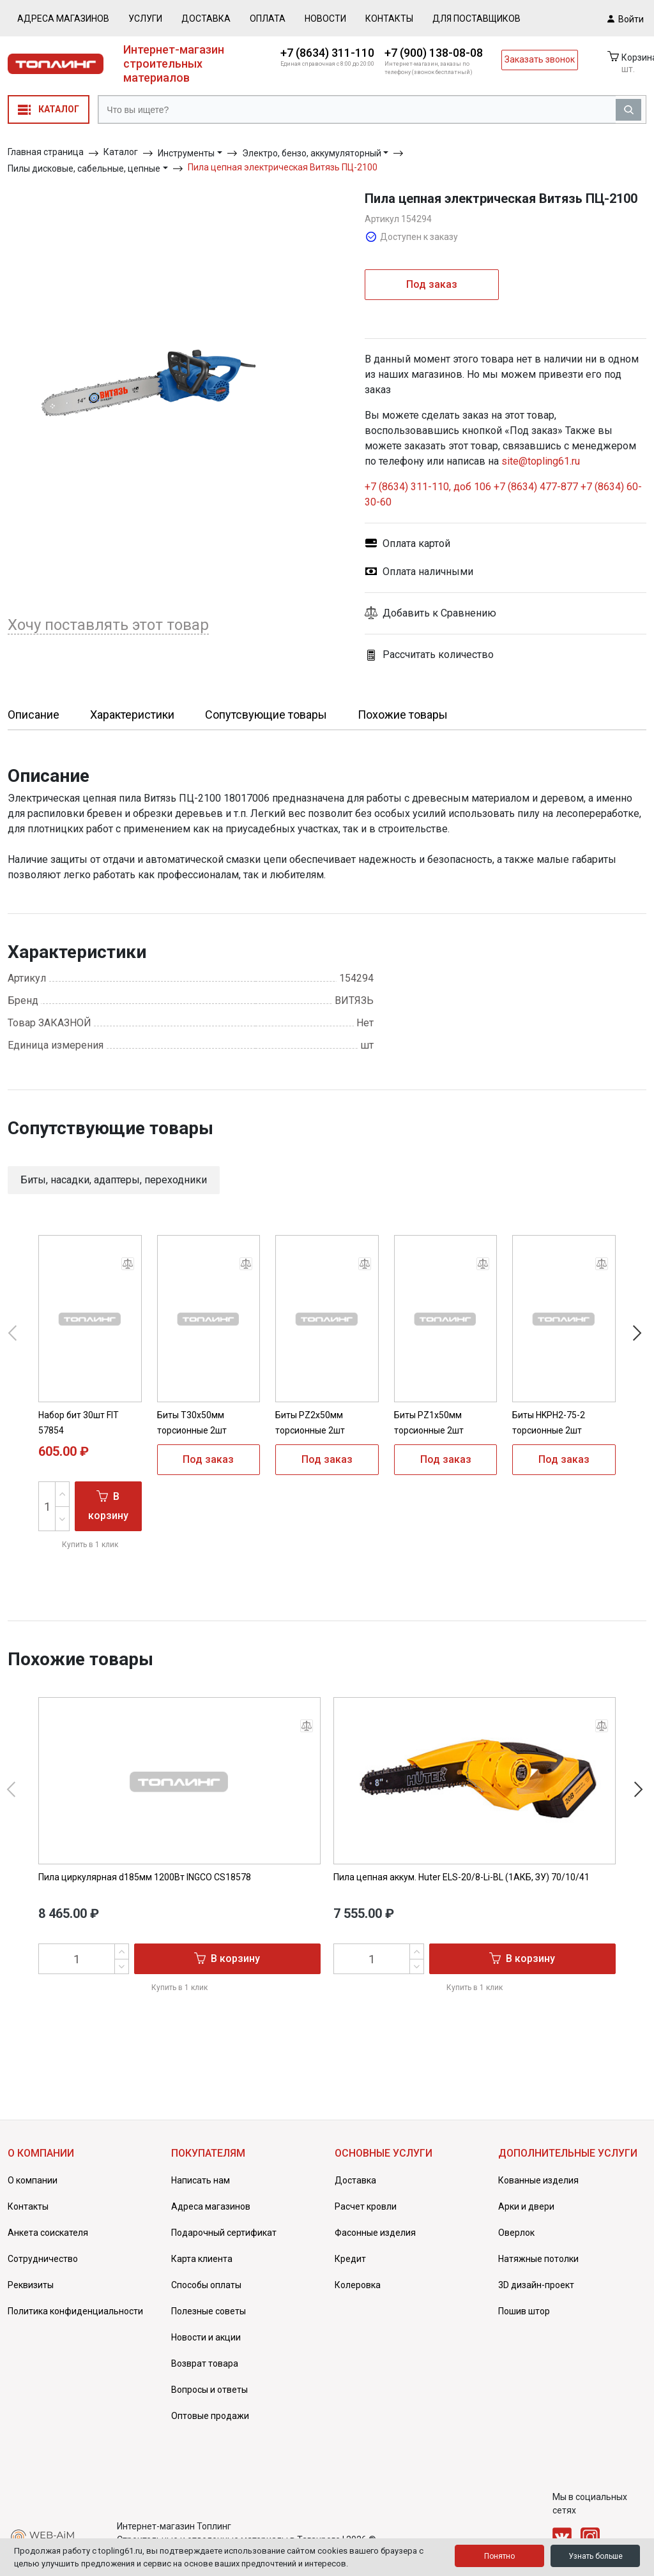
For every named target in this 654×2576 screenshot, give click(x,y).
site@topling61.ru (540, 461)
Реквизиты (31, 2285)
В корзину (108, 1505)
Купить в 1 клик (90, 1544)
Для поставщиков (476, 18)
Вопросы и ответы (209, 2390)
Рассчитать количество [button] (429, 655)
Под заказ (431, 284)
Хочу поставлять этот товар (108, 625)
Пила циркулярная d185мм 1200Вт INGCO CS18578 (144, 1877)
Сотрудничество (43, 2259)
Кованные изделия (538, 2180)
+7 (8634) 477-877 (536, 487)
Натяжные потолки (538, 2259)
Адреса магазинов (63, 18)
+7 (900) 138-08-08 (433, 52)
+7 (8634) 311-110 (327, 52)
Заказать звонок (540, 59)
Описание (33, 714)
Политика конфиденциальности (75, 2311)
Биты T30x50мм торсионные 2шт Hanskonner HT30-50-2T (207, 1430)
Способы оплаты (206, 2285)
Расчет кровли (366, 2206)
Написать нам (200, 2180)
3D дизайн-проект (536, 2285)
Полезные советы (208, 2311)
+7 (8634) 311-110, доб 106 (429, 487)
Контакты (389, 18)
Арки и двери (526, 2206)
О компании (32, 2180)
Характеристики (132, 714)
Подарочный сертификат (224, 2233)
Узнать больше (595, 2556)
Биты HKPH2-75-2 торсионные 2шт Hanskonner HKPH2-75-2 (562, 1430)
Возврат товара (204, 2363)
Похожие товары (403, 714)
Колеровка (358, 2285)
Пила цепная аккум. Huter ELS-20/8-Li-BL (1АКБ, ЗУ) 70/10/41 (461, 1877)
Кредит (350, 2259)
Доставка (206, 18)
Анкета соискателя (48, 2233)
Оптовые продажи (210, 2416)
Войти (625, 18)
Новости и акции (206, 2337)
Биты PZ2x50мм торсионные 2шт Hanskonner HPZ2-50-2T (325, 1430)
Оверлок (516, 2233)
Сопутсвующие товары (266, 714)
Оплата (267, 18)
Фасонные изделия (375, 2233)
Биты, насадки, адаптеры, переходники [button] (113, 1180)
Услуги (145, 18)
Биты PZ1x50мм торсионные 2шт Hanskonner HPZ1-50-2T (444, 1430)
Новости (325, 18)
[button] (505, 613)
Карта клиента (201, 2259)
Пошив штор (524, 2311)
